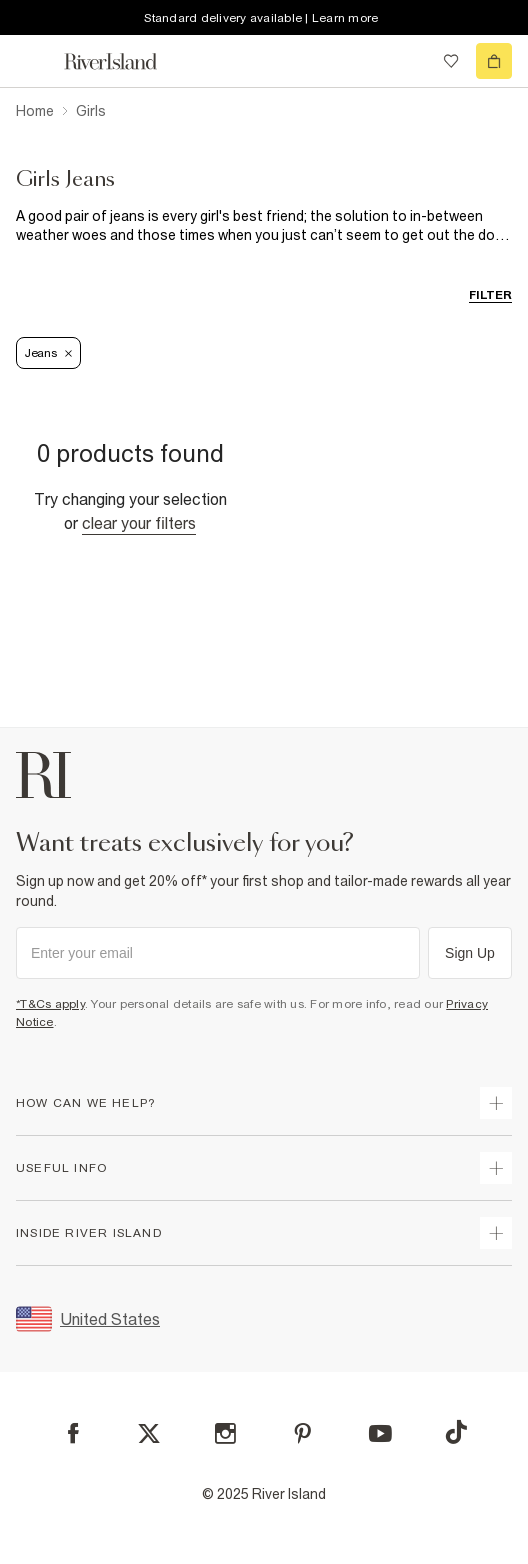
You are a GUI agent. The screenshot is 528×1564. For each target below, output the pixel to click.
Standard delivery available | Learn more (261, 18)
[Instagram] (225, 1433)
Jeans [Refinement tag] (48, 353)
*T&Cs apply (50, 1004)
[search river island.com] (410, 61)
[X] (149, 1434)
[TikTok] (456, 1432)
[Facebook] (73, 1433)
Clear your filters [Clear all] (139, 523)
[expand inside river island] (496, 1233)
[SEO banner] (264, 226)
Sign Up (470, 953)
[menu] (34, 61)
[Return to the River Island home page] (124, 61)
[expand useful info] (496, 1168)
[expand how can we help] (496, 1103)
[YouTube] (380, 1433)
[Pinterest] (302, 1433)
